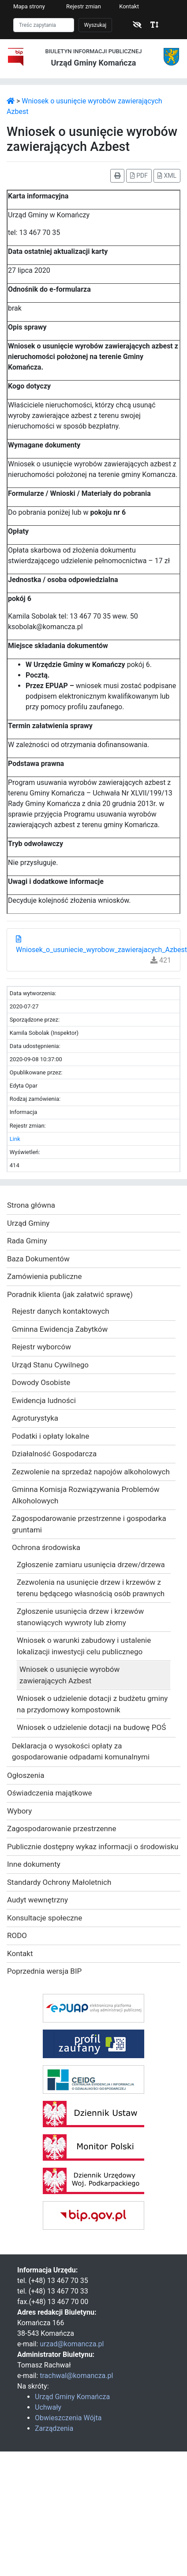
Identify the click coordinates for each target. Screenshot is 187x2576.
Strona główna (31, 1205)
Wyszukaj (95, 25)
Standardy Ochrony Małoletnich (59, 1882)
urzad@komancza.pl (72, 2344)
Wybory (19, 1810)
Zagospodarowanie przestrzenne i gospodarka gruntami (89, 1524)
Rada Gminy (27, 1240)
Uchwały (48, 2407)
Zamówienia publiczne (44, 1276)
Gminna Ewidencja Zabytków (60, 1329)
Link (15, 1139)
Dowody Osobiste (41, 1382)
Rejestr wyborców (41, 1346)
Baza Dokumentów (38, 1258)
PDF (139, 175)
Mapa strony (29, 6)
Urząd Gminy (28, 1223)
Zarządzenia (54, 2428)
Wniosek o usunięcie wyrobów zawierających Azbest (69, 1675)
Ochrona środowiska (46, 1547)
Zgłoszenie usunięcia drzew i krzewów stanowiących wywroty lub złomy (80, 1617)
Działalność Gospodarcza (54, 1453)
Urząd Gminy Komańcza (72, 2397)
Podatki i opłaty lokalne (50, 1436)
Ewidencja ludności (44, 1400)
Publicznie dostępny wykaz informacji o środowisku (92, 1846)
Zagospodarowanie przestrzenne (61, 1828)
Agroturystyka (35, 1418)
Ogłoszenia (25, 1775)
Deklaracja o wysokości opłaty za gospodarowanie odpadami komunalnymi (81, 1751)
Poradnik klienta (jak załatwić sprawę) (70, 1294)
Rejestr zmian (83, 6)
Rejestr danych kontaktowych (60, 1311)
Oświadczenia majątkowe (49, 1792)
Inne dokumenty (33, 1864)
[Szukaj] (43, 25)
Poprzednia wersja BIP (44, 1971)
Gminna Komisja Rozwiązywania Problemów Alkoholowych (86, 1495)
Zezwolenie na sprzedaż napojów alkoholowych (91, 1471)
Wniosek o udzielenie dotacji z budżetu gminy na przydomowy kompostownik (92, 1704)
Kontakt (129, 6)
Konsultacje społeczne (44, 1917)
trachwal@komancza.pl (76, 2375)
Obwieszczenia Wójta (68, 2418)
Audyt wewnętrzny (37, 1899)
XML (166, 175)
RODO (17, 1935)
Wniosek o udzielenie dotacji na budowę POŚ (91, 1727)
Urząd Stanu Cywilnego (50, 1364)
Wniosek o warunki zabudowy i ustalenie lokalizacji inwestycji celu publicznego (84, 1646)
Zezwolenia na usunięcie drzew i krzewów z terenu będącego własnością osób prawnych (91, 1588)
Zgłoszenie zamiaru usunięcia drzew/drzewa (91, 1564)
